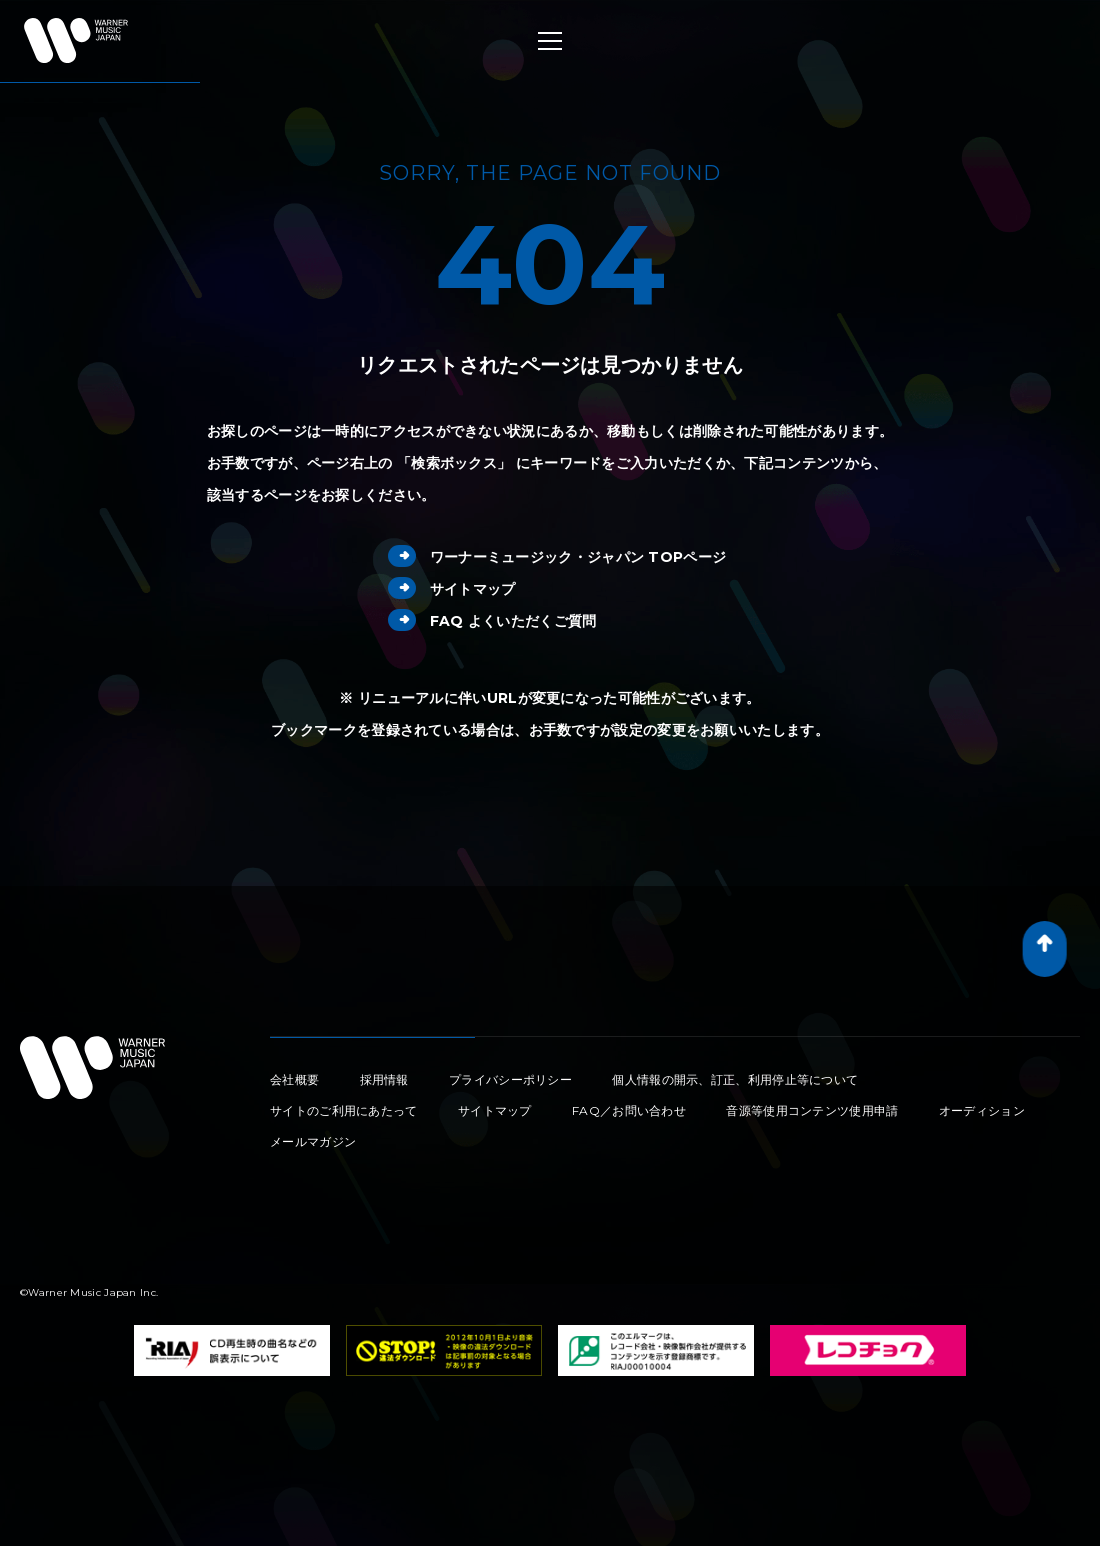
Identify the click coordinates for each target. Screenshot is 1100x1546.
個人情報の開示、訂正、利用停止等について (735, 1079)
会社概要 (294, 1079)
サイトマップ (452, 589)
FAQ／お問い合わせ (629, 1110)
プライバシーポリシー (510, 1079)
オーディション (982, 1110)
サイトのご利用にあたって (344, 1110)
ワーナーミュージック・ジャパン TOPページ (557, 557)
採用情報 (384, 1079)
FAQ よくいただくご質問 (492, 621)
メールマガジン (313, 1141)
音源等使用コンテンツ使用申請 (812, 1110)
